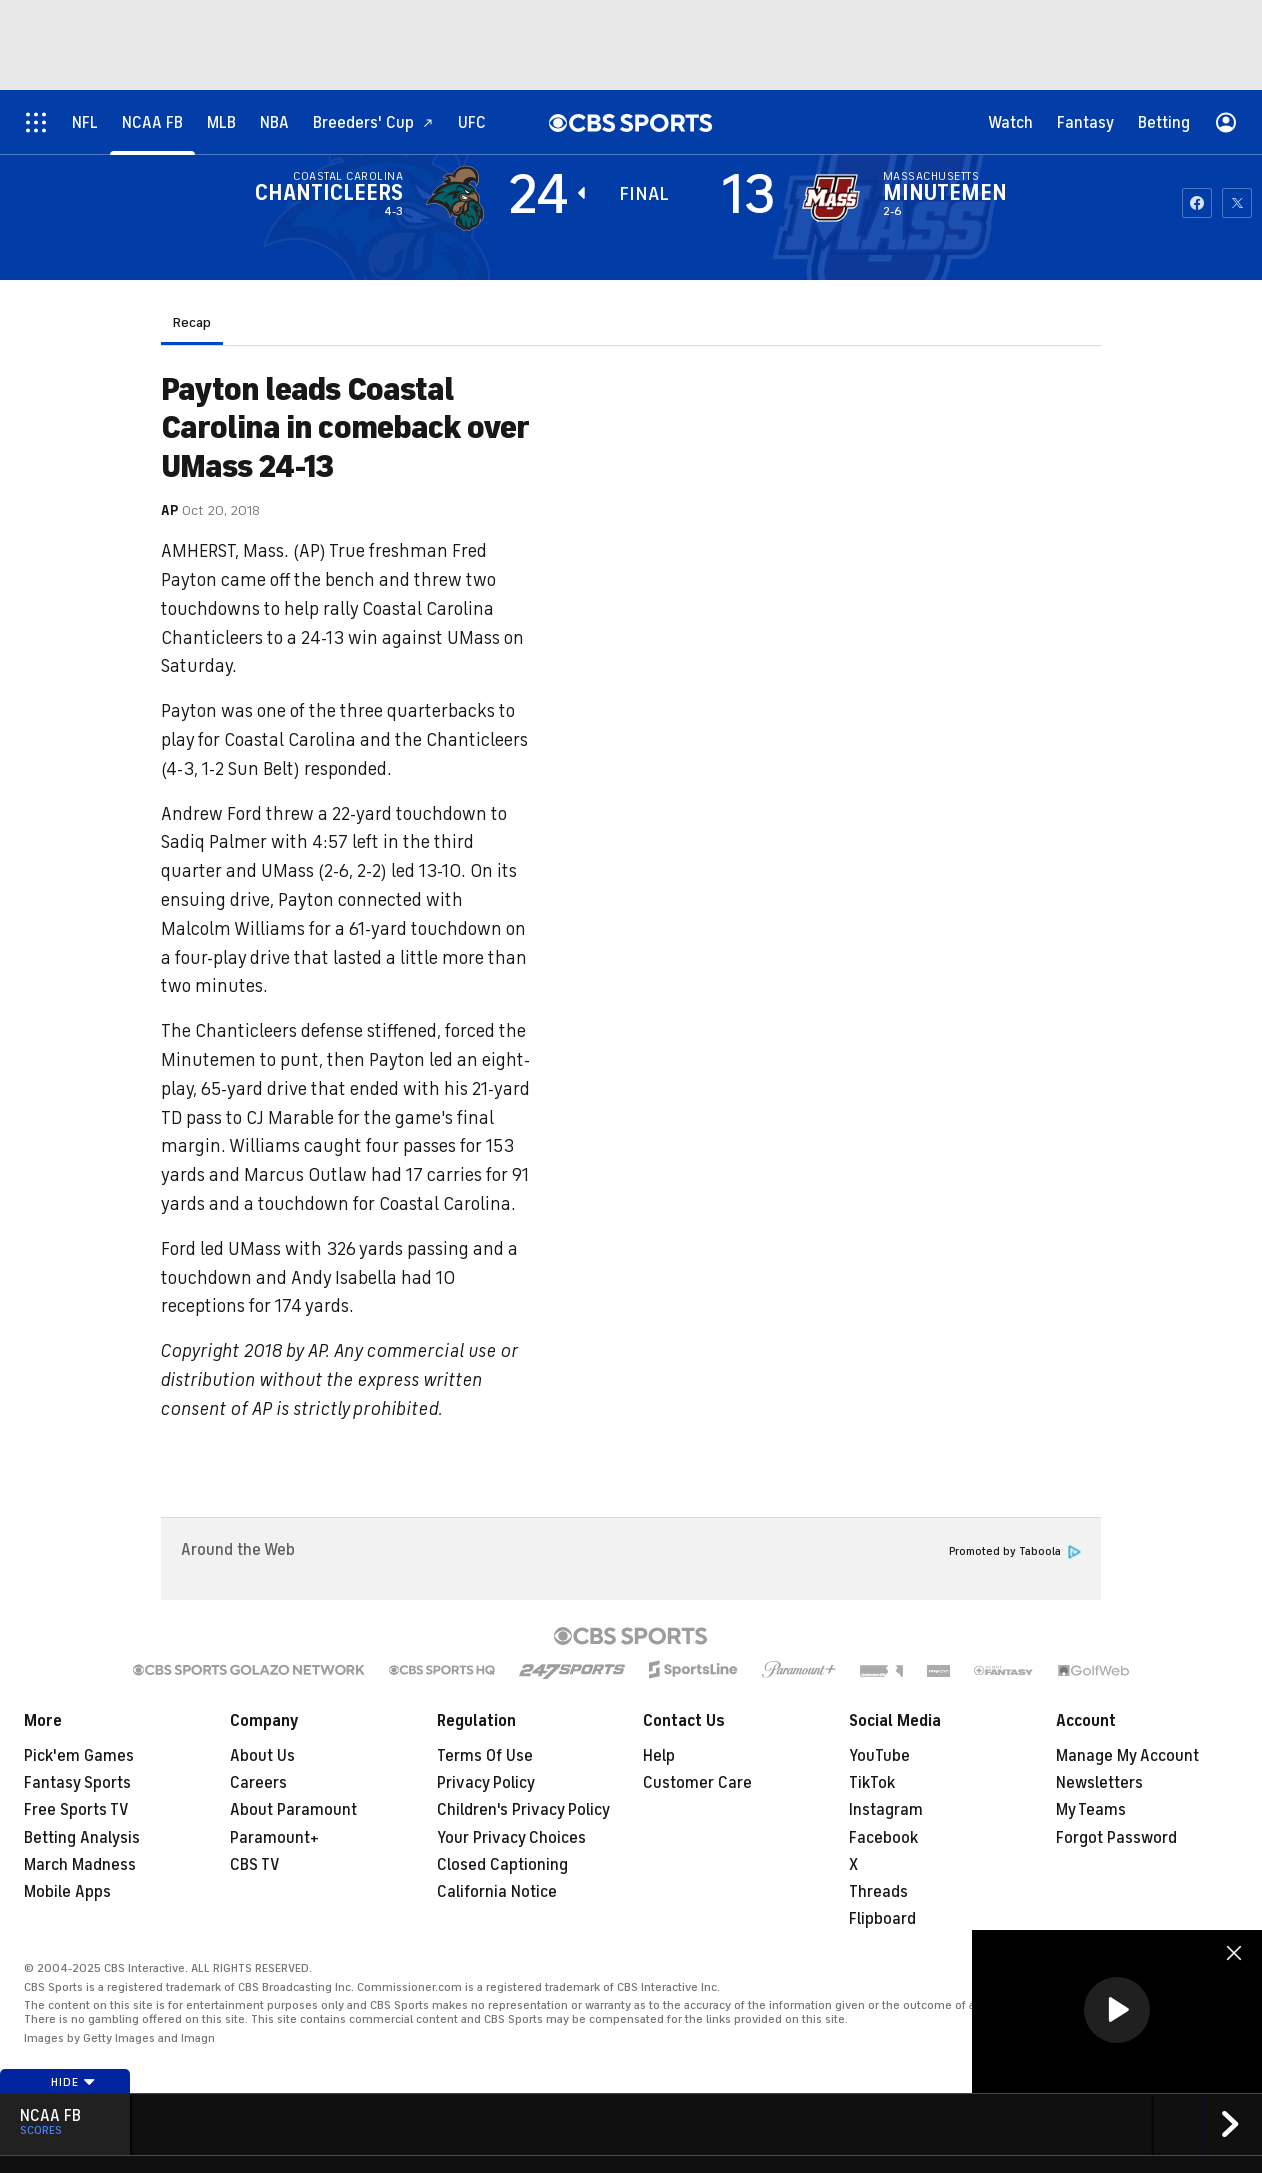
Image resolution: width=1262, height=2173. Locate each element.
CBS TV (255, 1865)
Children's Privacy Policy (523, 1810)
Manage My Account (1127, 1756)
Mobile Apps (67, 1892)
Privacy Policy (486, 1783)
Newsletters (1099, 1783)
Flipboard (882, 1919)
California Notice (497, 1892)
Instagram (886, 1810)
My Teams (1091, 1810)
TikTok (872, 1783)
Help (659, 1756)
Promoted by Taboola (1015, 1551)
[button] (1117, 2010)
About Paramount (293, 1810)
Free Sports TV (76, 1810)
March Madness (80, 1865)
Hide (73, 2082)
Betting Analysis (82, 1838)
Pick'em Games (79, 1756)
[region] (1117, 2011)
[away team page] (455, 198)
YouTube (879, 1756)
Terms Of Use (485, 1756)
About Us (262, 1756)
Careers (258, 1783)
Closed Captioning (502, 1865)
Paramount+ (274, 1838)
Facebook (883, 1838)
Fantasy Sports (77, 1783)
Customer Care (697, 1783)
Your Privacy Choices (511, 1838)
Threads (878, 1892)
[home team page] (831, 198)
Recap (192, 322)
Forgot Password (1116, 1838)
